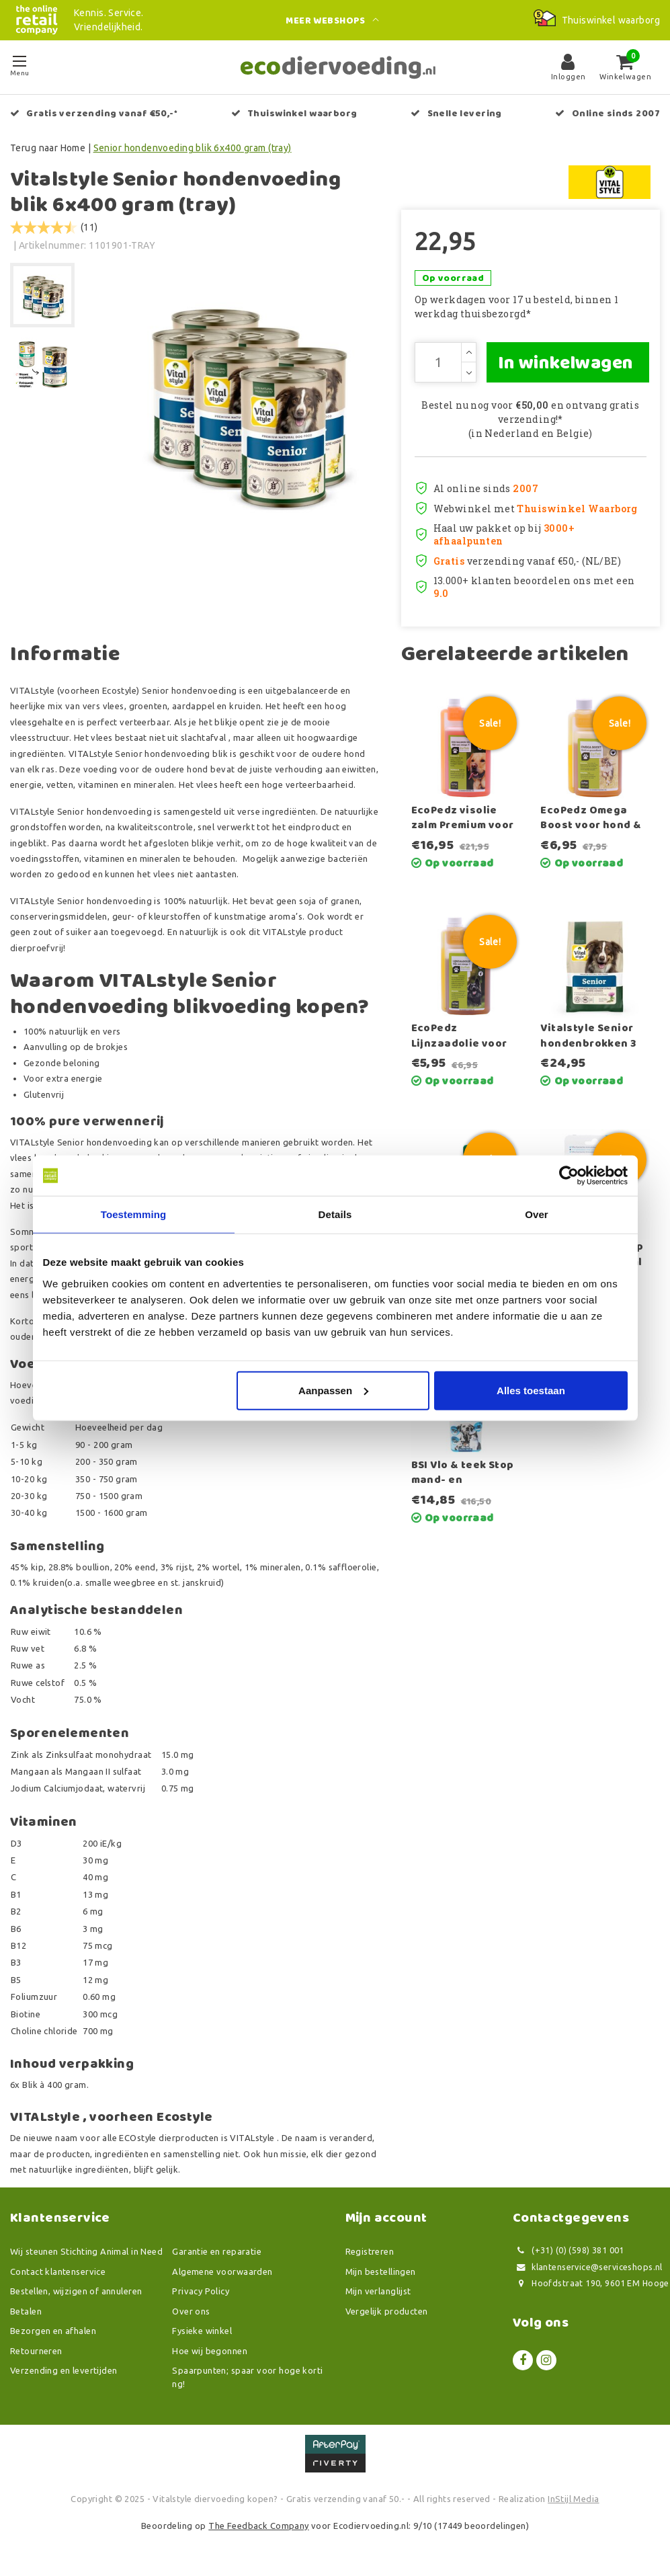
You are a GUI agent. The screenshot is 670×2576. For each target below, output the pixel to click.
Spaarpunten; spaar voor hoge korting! (247, 2377)
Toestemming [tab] (134, 1214)
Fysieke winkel (202, 2330)
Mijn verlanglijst (378, 2291)
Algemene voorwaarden (222, 2271)
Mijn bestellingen (380, 2271)
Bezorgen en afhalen (53, 2330)
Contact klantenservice (58, 2271)
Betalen (26, 2311)
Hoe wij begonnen (209, 2351)
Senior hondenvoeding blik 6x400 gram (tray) (192, 148)
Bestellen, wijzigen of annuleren (76, 2291)
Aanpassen (333, 1390)
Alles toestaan (531, 1390)
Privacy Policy (200, 2291)
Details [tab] (335, 1214)
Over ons (191, 2311)
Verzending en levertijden (64, 2370)
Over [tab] (536, 1214)
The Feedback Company (258, 2525)
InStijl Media (573, 2498)
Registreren (369, 2251)
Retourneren (36, 2351)
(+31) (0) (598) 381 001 (568, 2250)
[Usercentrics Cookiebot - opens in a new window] (569, 1176)
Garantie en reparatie (216, 2251)
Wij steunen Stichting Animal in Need (86, 2251)
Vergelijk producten (386, 2311)
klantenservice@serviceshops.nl (588, 2267)
